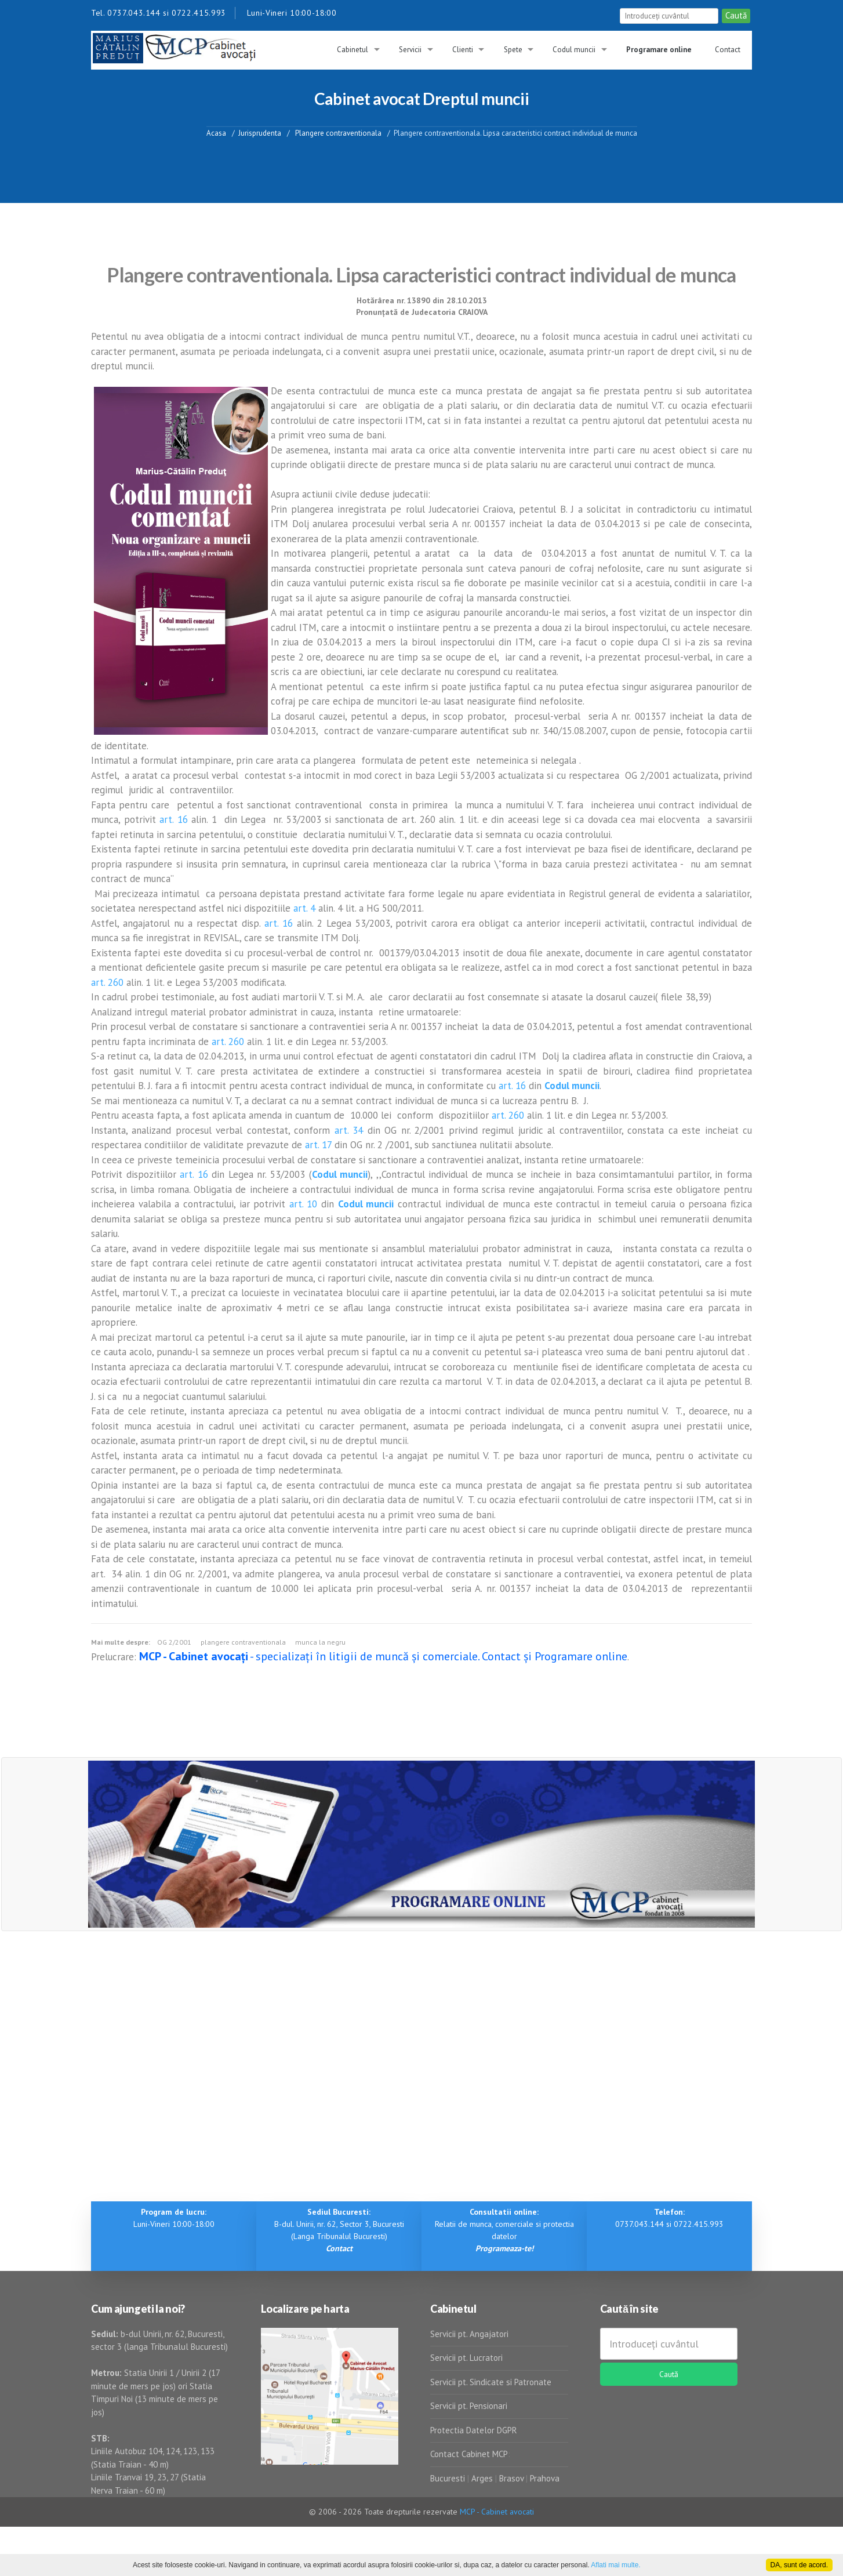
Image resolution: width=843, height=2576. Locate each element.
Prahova (544, 2478)
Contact (727, 50)
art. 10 (303, 1204)
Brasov (511, 2478)
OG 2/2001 (174, 1642)
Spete (513, 50)
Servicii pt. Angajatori (469, 2333)
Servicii (410, 50)
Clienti (462, 50)
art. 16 (173, 819)
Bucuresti (448, 2478)
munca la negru (320, 1642)
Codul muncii (574, 50)
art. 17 (318, 1144)
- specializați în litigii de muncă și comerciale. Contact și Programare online (383, 1656)
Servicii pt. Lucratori (466, 2357)
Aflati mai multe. (615, 2565)
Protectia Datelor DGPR (473, 2430)
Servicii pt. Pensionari (468, 2405)
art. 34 (349, 1130)
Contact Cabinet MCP (469, 2453)
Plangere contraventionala (337, 132)
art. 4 (304, 908)
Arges (482, 2478)
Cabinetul (352, 50)
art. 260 (107, 982)
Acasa (216, 132)
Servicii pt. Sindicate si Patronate (490, 2382)
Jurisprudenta (259, 132)
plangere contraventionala (243, 1642)
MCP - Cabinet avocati (497, 2511)
